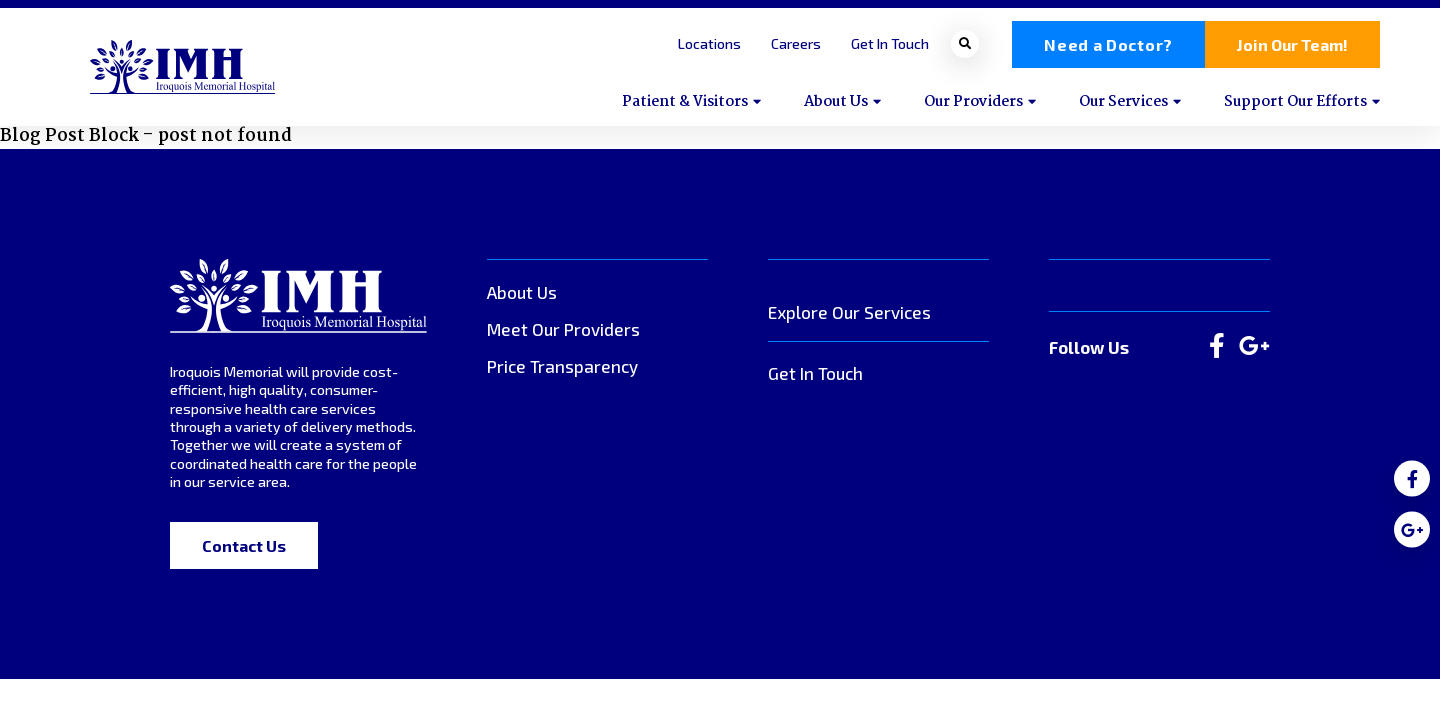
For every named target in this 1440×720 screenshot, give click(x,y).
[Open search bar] (965, 44)
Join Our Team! (1292, 44)
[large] (1217, 347)
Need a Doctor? (1108, 44)
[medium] (1412, 479)
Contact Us (244, 545)
